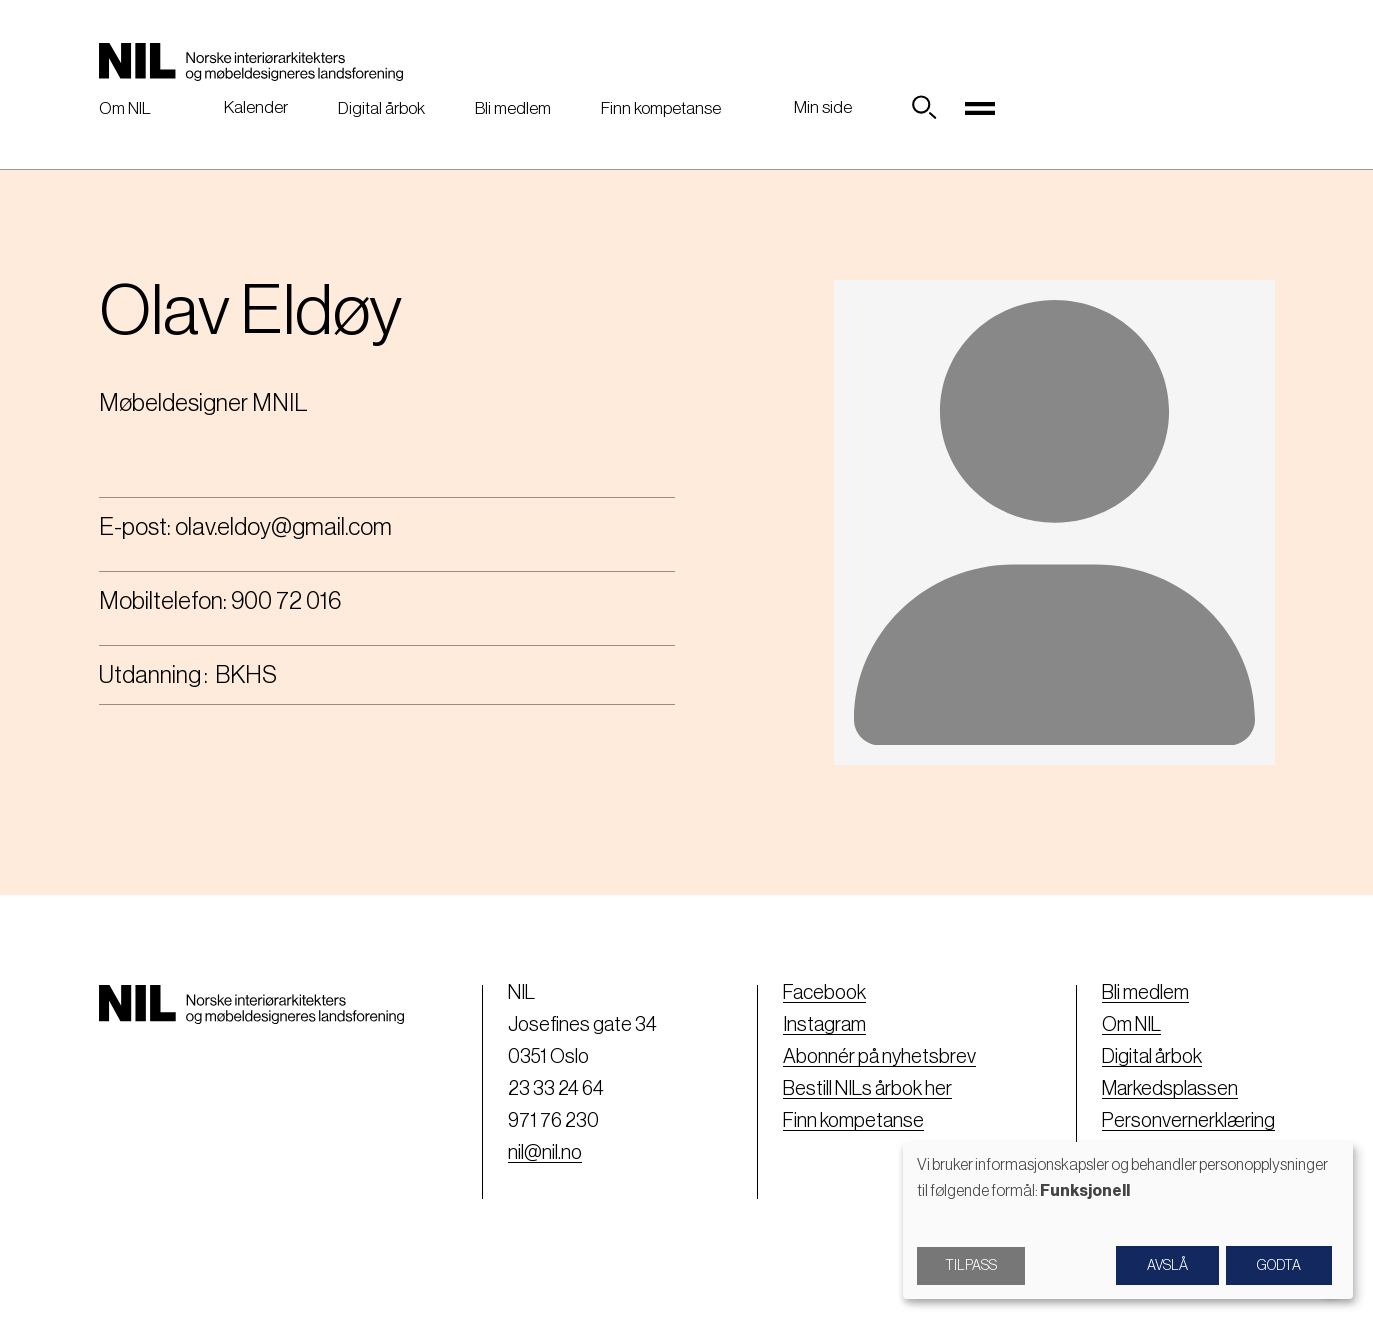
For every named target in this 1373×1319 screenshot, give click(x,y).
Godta (1279, 1266)
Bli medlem (513, 108)
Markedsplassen (1170, 1089)
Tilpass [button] (971, 1266)
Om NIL (125, 108)
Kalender (256, 107)
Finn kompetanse (661, 108)
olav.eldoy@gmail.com (283, 527)
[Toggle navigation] (980, 108)
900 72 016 (286, 601)
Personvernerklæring (1188, 1121)
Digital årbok (381, 108)
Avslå (1167, 1266)
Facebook (824, 993)
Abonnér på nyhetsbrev (879, 1057)
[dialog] (1128, 1220)
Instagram (824, 1025)
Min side (823, 107)
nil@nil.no (545, 1153)
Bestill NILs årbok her (867, 1089)
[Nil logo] (251, 62)
